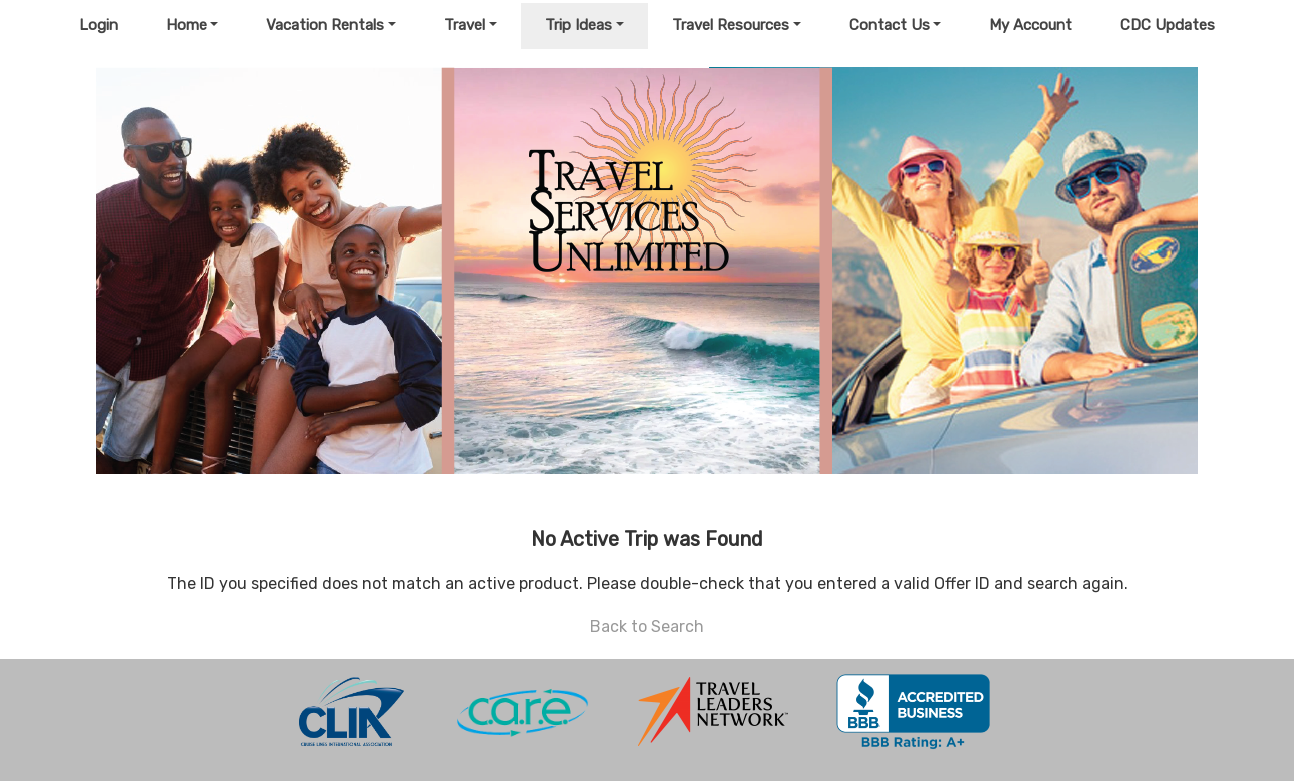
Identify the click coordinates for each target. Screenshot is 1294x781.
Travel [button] (464, 25)
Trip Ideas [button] (578, 25)
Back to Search (647, 626)
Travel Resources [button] (730, 25)
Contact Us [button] (889, 25)
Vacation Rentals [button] (325, 25)
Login (98, 25)
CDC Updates (1167, 25)
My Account (1030, 25)
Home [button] (186, 25)
